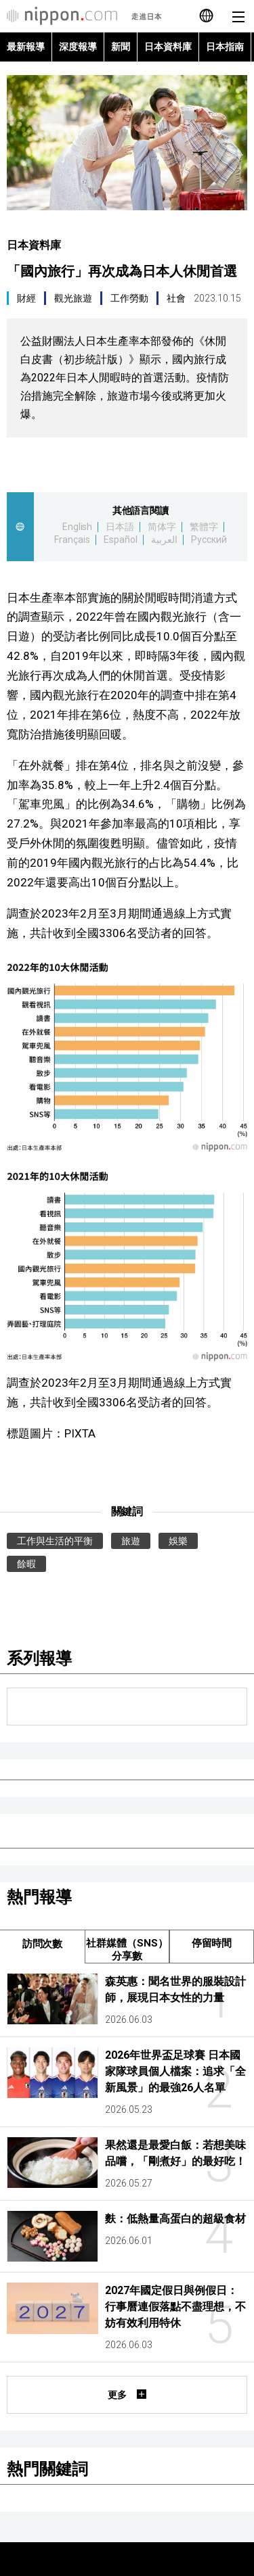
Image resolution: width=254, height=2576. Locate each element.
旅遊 (130, 1540)
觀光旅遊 (73, 298)
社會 (176, 298)
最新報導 (26, 46)
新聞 (120, 46)
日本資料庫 (168, 46)
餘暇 (26, 1563)
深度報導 (78, 46)
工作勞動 (129, 298)
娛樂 (178, 1540)
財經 (26, 298)
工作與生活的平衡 (55, 1540)
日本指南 (225, 46)
